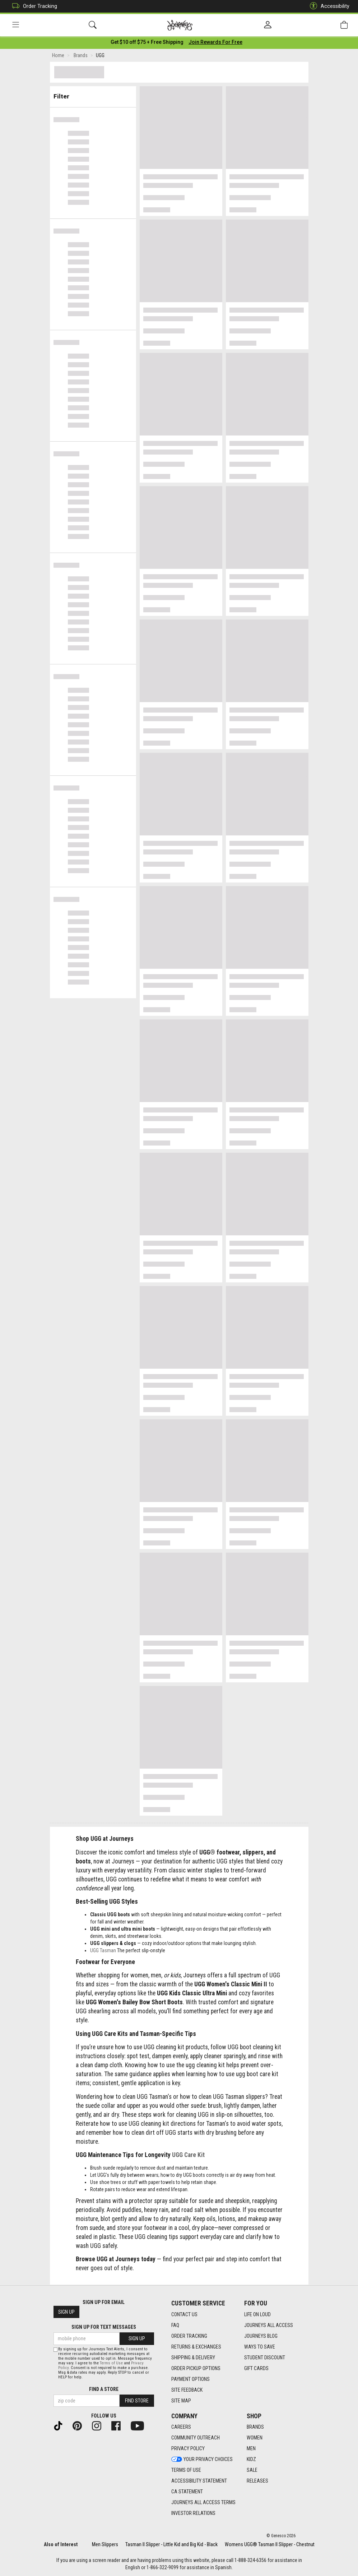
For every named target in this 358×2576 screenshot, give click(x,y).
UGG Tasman (103, 1951)
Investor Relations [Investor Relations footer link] (193, 2513)
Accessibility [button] (327, 6)
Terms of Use (111, 2363)
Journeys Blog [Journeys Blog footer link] (261, 2336)
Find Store (137, 2401)
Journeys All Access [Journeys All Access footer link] (268, 2325)
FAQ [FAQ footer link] (175, 2325)
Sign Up (66, 2312)
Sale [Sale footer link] (252, 2470)
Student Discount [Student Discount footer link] (264, 2357)
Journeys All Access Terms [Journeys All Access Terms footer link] (203, 2503)
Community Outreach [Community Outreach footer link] (195, 2438)
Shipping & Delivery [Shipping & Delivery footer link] (193, 2357)
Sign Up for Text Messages (103, 2327)
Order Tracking (33, 6)
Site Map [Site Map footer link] (181, 2401)
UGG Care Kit (188, 2156)
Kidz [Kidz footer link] (251, 2459)
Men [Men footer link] (251, 2449)
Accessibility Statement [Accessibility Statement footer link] (199, 2481)
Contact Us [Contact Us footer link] (184, 2314)
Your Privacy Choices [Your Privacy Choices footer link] (202, 2459)
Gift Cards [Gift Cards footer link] (256, 2368)
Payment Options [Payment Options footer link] (190, 2379)
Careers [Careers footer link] (181, 2427)
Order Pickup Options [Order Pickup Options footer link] (195, 2368)
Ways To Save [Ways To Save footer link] (259, 2347)
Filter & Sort (92, 94)
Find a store (103, 2389)
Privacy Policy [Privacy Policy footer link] (188, 2449)
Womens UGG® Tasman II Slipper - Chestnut (270, 2544)
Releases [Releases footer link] (257, 2481)
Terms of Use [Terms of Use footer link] (186, 2470)
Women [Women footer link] (254, 2438)
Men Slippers (105, 2544)
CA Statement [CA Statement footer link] (187, 2492)
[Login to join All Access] (147, 43)
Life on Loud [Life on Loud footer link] (257, 2314)
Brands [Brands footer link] (255, 2427)
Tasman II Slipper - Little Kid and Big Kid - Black (171, 2544)
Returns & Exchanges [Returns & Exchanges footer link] (196, 2347)
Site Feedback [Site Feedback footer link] (187, 2390)
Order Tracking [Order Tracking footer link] (189, 2336)
